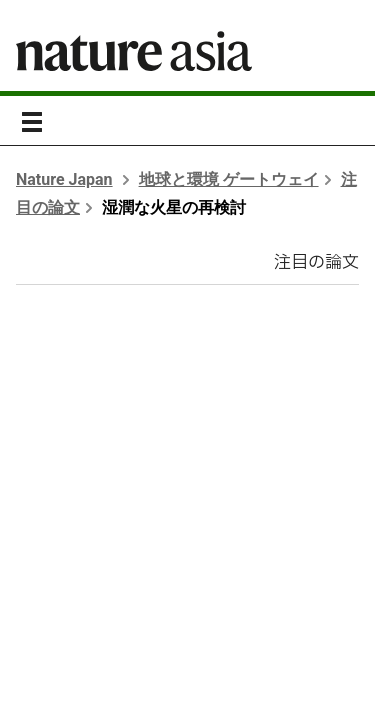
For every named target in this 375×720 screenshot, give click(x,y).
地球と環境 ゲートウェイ (229, 179)
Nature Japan (64, 179)
